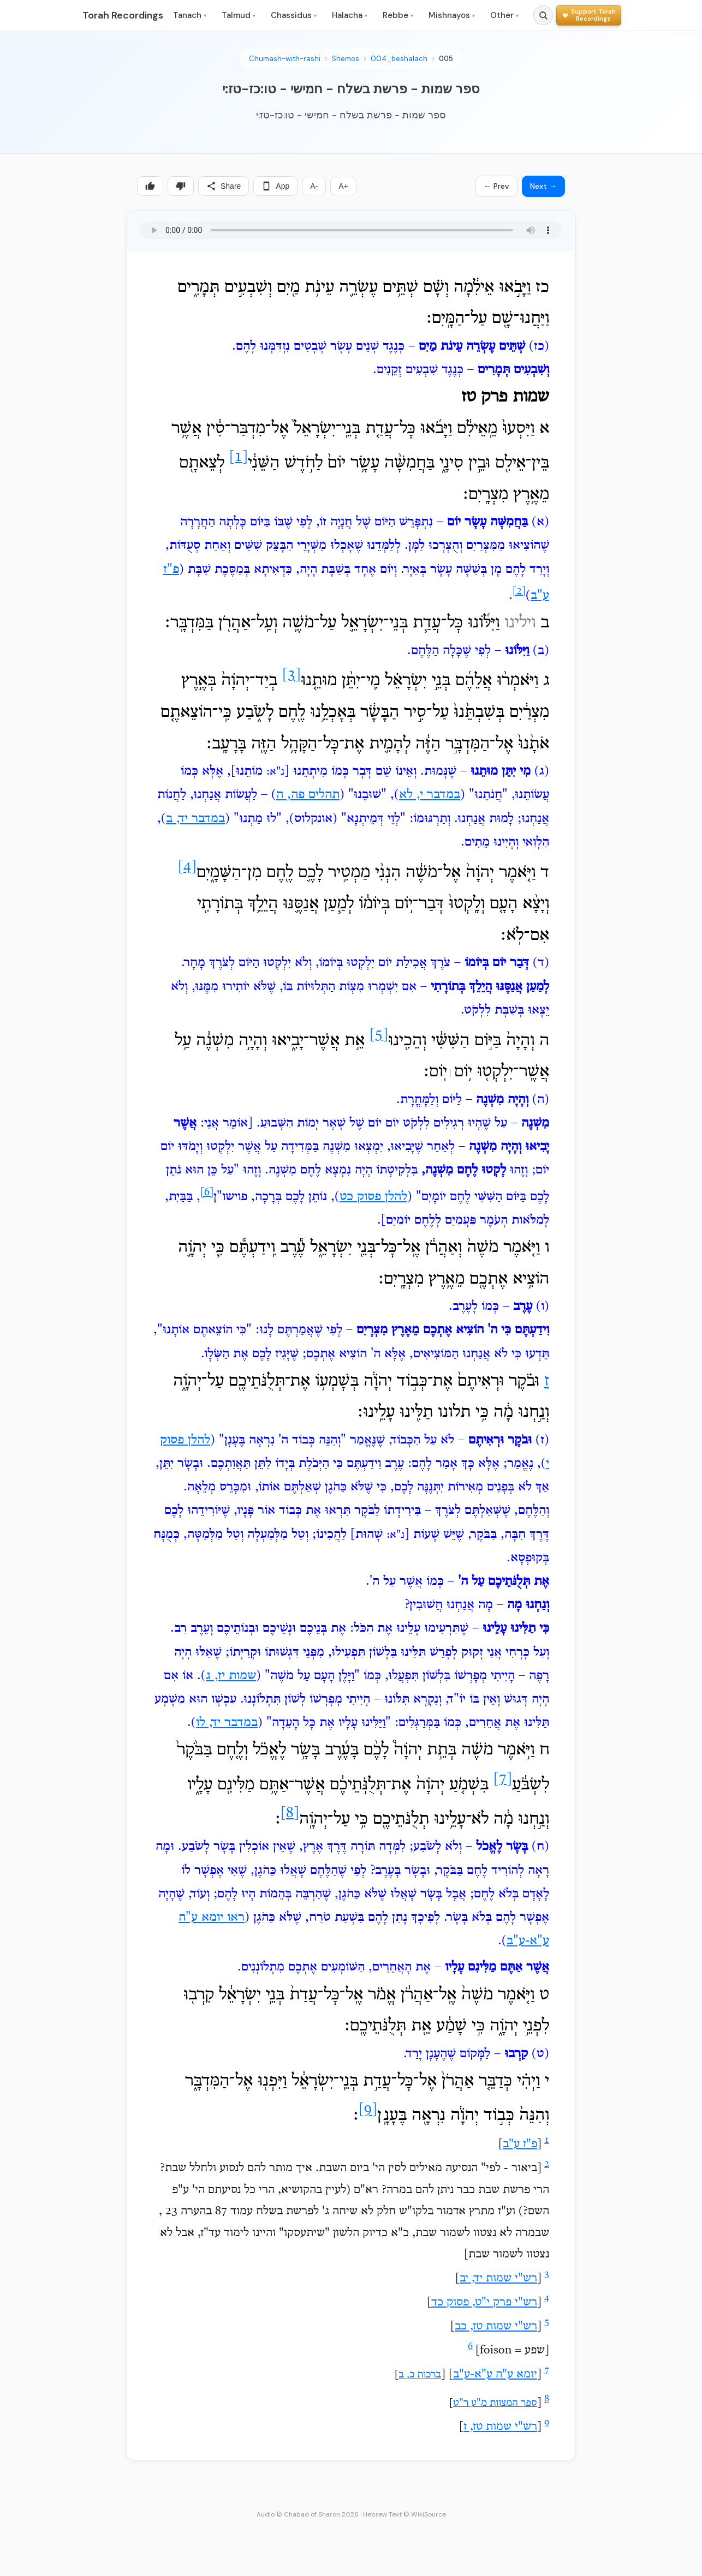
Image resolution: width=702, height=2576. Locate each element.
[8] (290, 1813)
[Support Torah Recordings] (588, 15)
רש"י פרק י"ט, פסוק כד (484, 2303)
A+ (343, 186)
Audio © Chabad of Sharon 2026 (308, 2514)
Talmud (238, 15)
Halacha (349, 15)
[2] (519, 591)
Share (223, 186)
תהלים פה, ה (308, 794)
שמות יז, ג (231, 1675)
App (275, 186)
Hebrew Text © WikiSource (404, 2514)
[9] (368, 2110)
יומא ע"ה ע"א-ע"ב (495, 2375)
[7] (502, 1779)
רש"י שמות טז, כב (496, 2327)
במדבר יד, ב (195, 818)
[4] (187, 867)
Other (504, 15)
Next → (543, 186)
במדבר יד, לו (227, 1722)
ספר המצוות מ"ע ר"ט (495, 2403)
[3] (291, 675)
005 (446, 58)
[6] (206, 1192)
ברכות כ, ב (419, 2375)
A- (314, 186)
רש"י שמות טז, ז (500, 2427)
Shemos (345, 58)
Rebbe (398, 15)
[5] (379, 1035)
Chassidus (294, 15)
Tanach (189, 15)
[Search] (543, 15)
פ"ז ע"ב (520, 2144)
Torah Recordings (122, 15)
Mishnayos (452, 15)
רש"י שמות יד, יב (498, 2279)
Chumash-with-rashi (284, 58)
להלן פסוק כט (373, 1196)
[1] (238, 457)
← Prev (496, 186)
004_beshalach (399, 58)
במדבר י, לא (429, 794)
